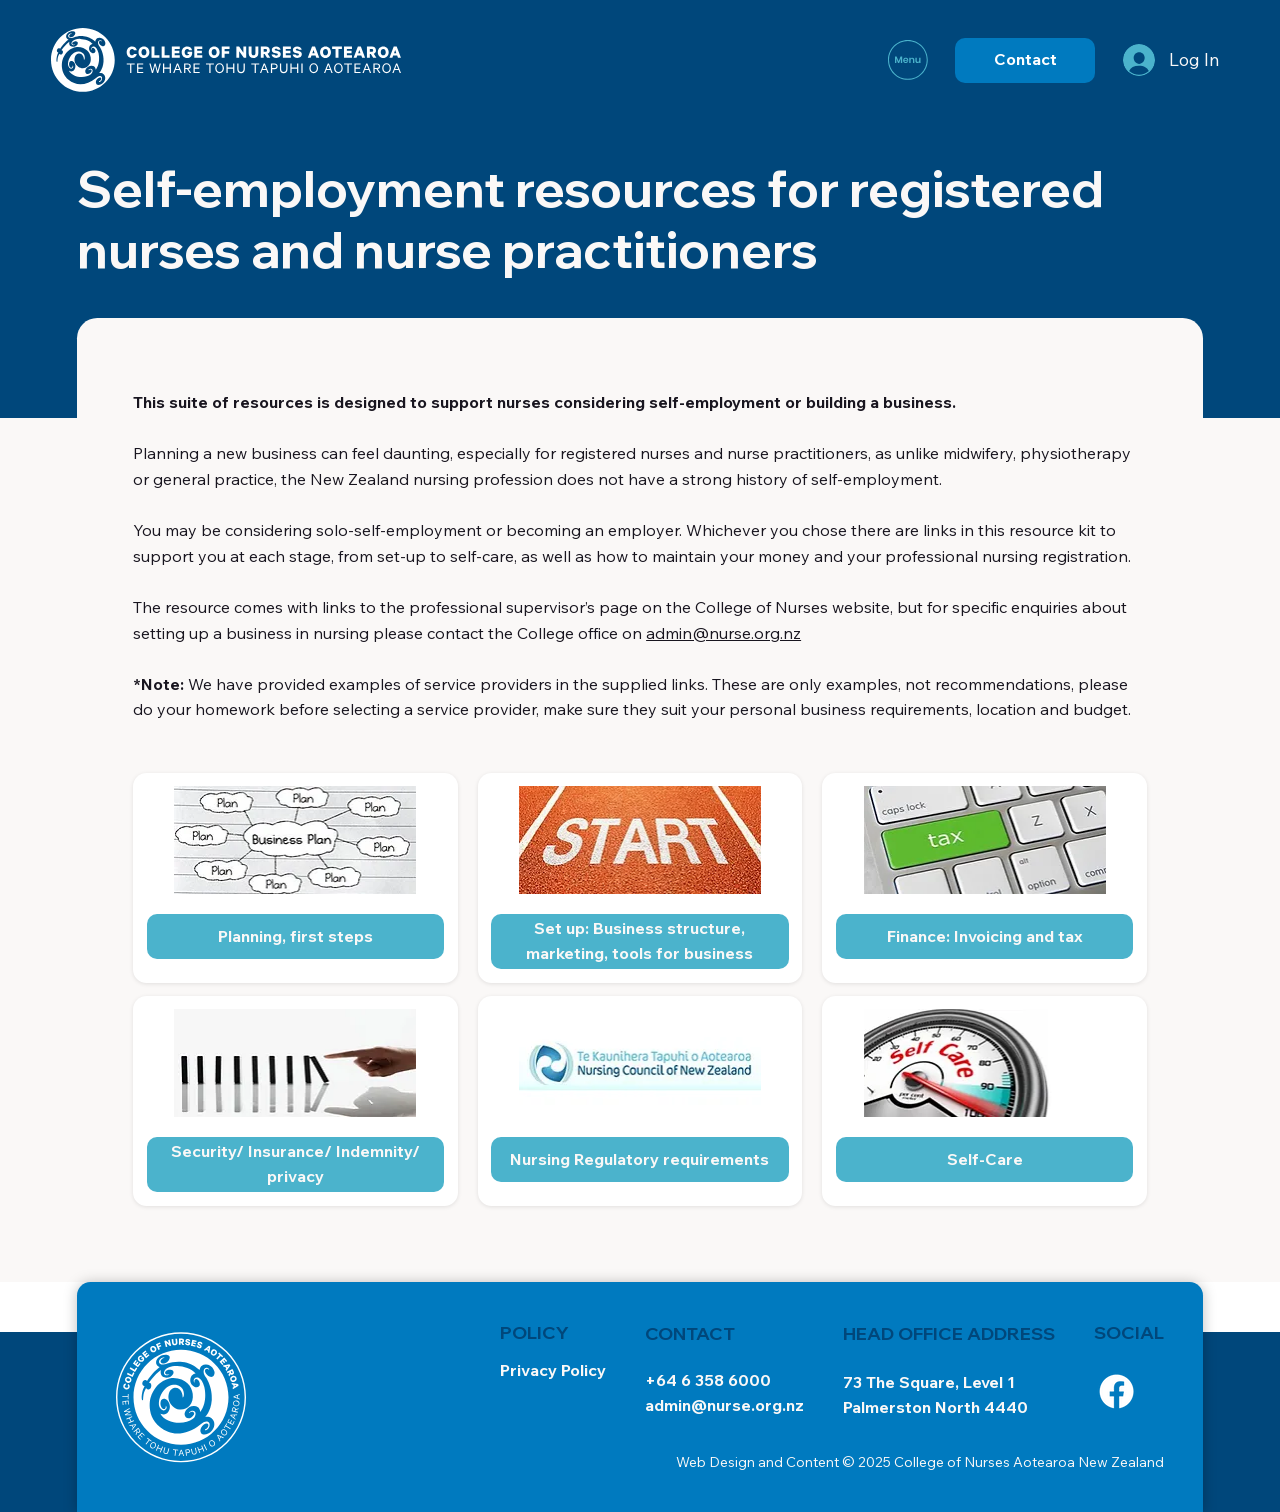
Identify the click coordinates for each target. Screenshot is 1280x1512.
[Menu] (909, 60)
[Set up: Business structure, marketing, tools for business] (640, 941)
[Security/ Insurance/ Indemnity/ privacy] (296, 1164)
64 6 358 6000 (713, 1380)
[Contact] (1025, 60)
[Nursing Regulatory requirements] (640, 1159)
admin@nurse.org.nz (723, 633)
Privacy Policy (553, 1370)
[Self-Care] (985, 1159)
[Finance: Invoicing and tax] (985, 936)
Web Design (715, 1462)
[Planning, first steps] (296, 936)
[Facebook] (1116, 1391)
